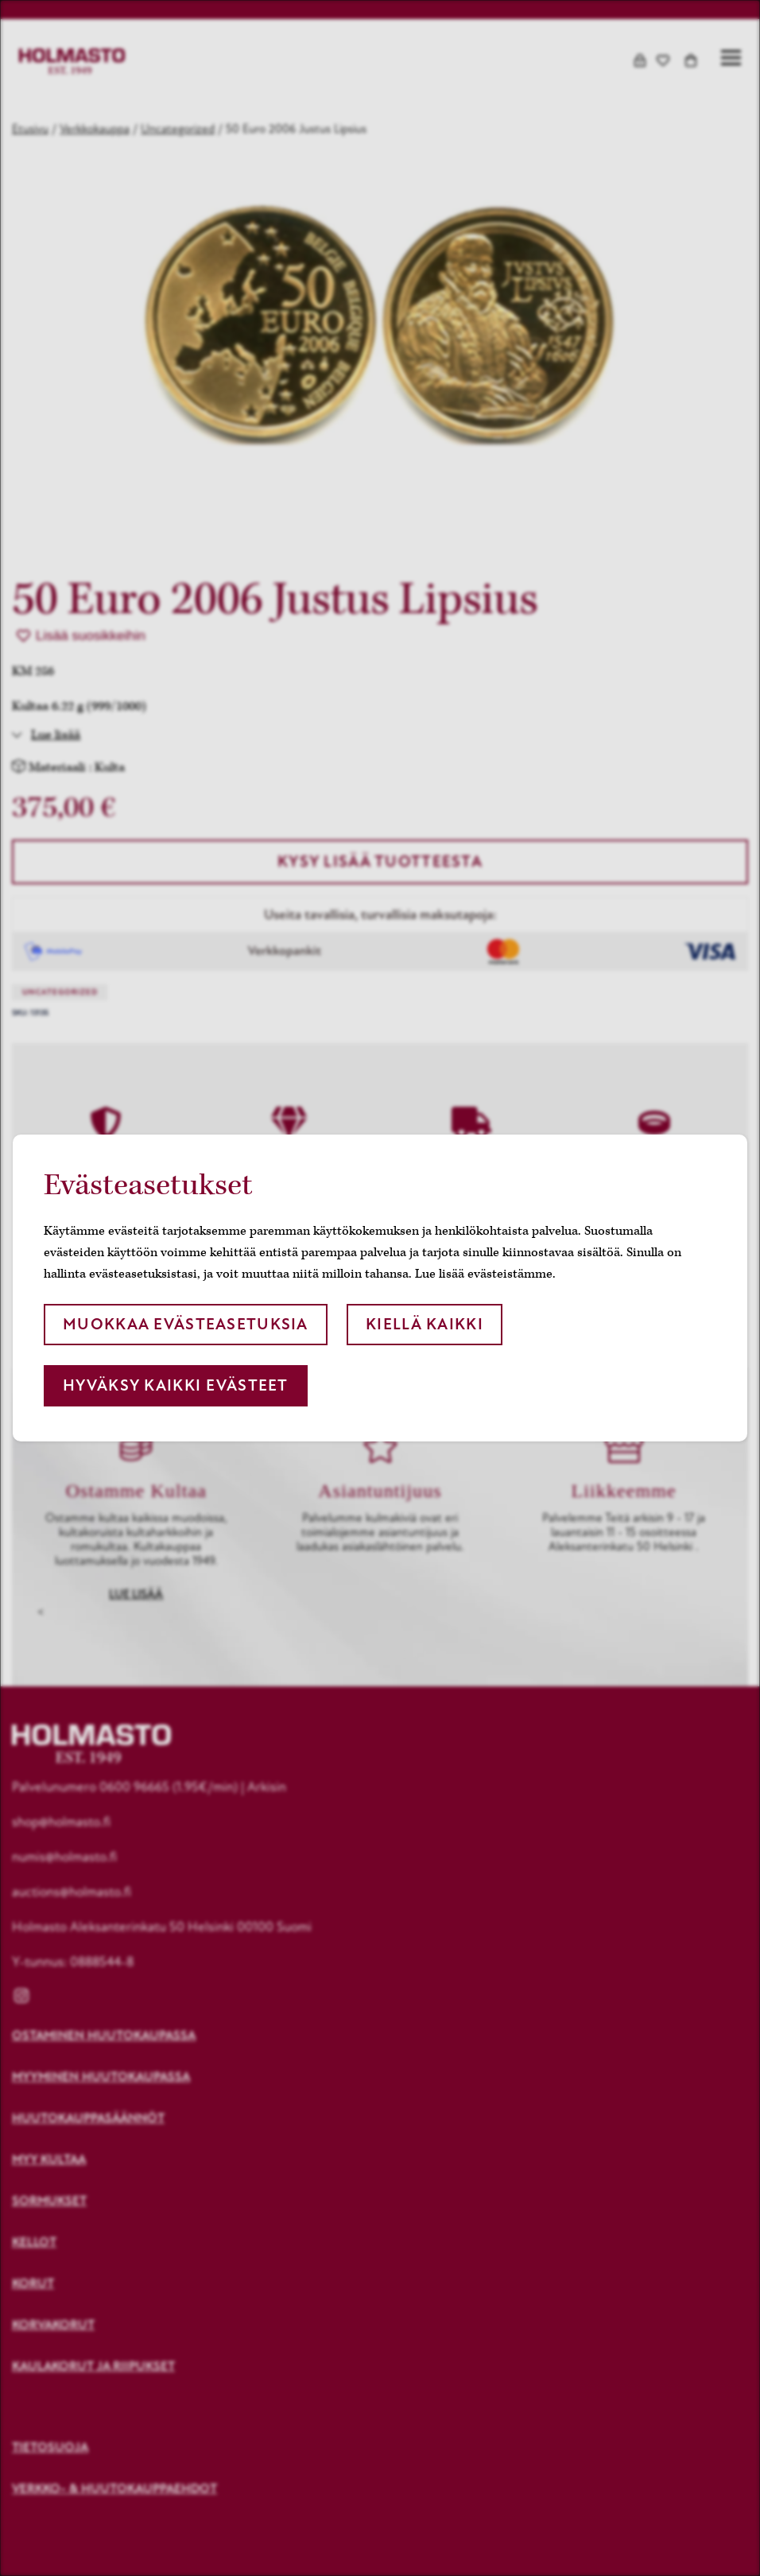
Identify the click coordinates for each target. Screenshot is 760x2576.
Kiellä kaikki (424, 1324)
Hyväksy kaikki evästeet (175, 1385)
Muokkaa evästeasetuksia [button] (185, 1324)
